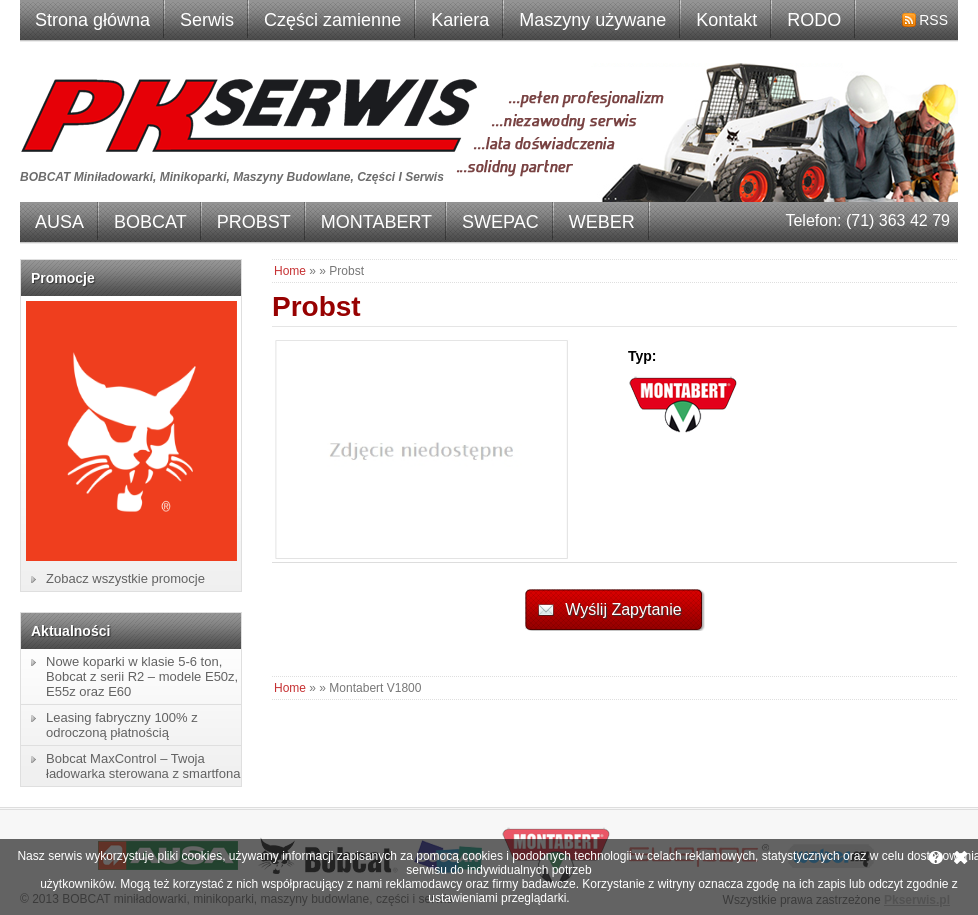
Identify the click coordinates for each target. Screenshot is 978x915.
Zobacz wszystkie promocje (125, 578)
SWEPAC (500, 222)
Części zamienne (332, 20)
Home (290, 271)
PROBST (254, 222)
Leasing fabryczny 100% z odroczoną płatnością (122, 725)
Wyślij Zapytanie (623, 609)
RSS (933, 20)
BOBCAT (150, 222)
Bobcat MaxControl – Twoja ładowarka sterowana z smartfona (143, 766)
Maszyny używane (592, 20)
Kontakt (726, 20)
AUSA (59, 222)
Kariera (460, 20)
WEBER (602, 222)
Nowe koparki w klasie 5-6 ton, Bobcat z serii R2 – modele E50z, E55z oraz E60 (142, 676)
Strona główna (92, 20)
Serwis (207, 20)
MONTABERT (376, 222)
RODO (814, 20)
